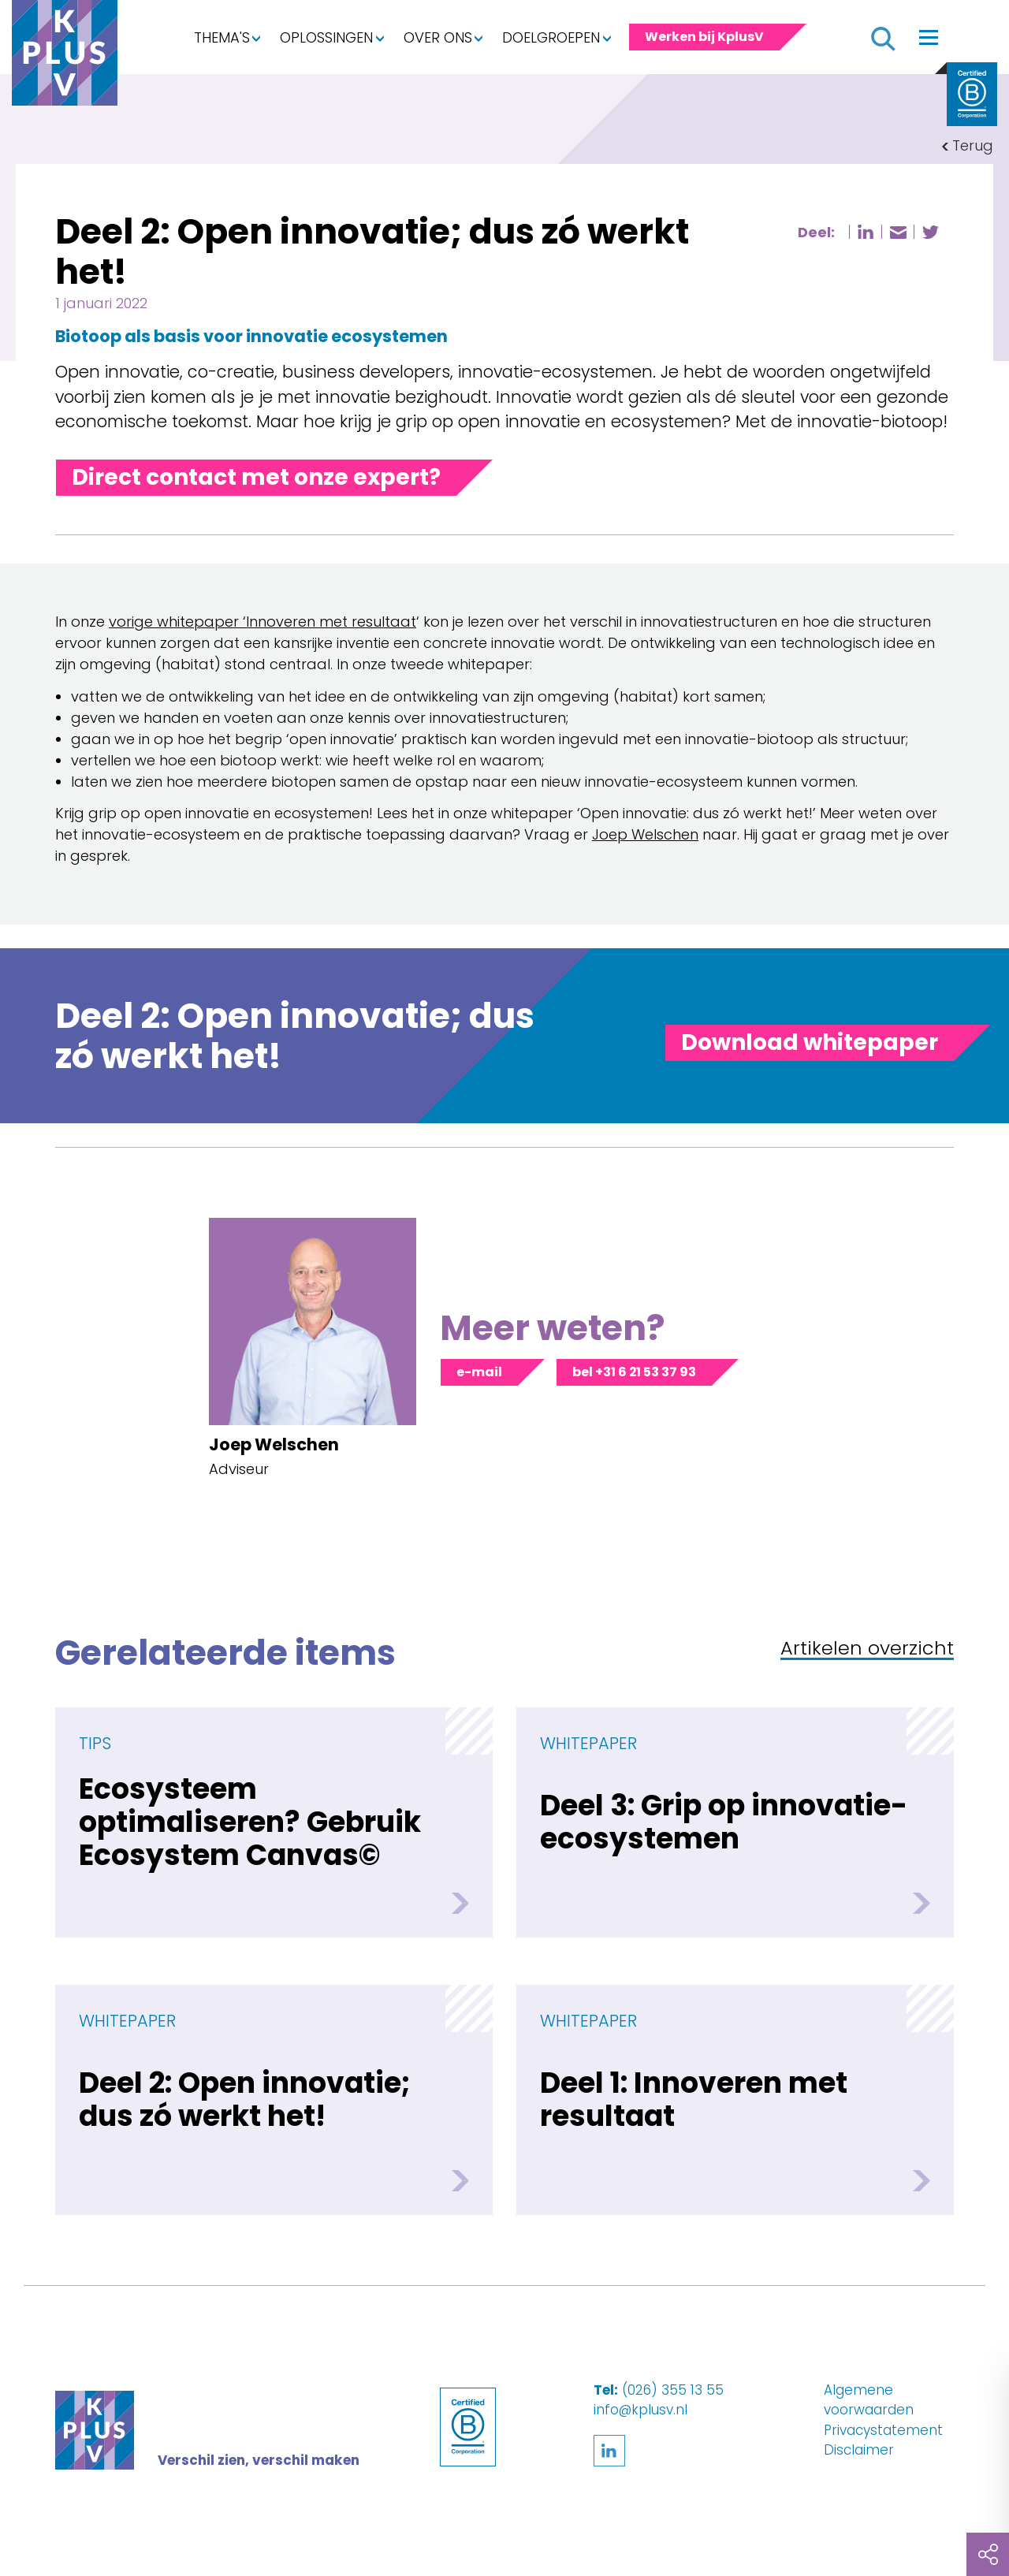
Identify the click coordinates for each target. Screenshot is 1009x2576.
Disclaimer (859, 2449)
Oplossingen (326, 37)
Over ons (438, 37)
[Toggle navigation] (928, 37)
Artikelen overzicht (867, 1649)
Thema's (222, 37)
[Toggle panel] (809, 1043)
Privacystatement (883, 2430)
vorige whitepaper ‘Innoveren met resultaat (262, 621)
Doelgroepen (551, 37)
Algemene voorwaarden (869, 2400)
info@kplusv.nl (640, 2409)
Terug (972, 145)
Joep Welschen (645, 834)
